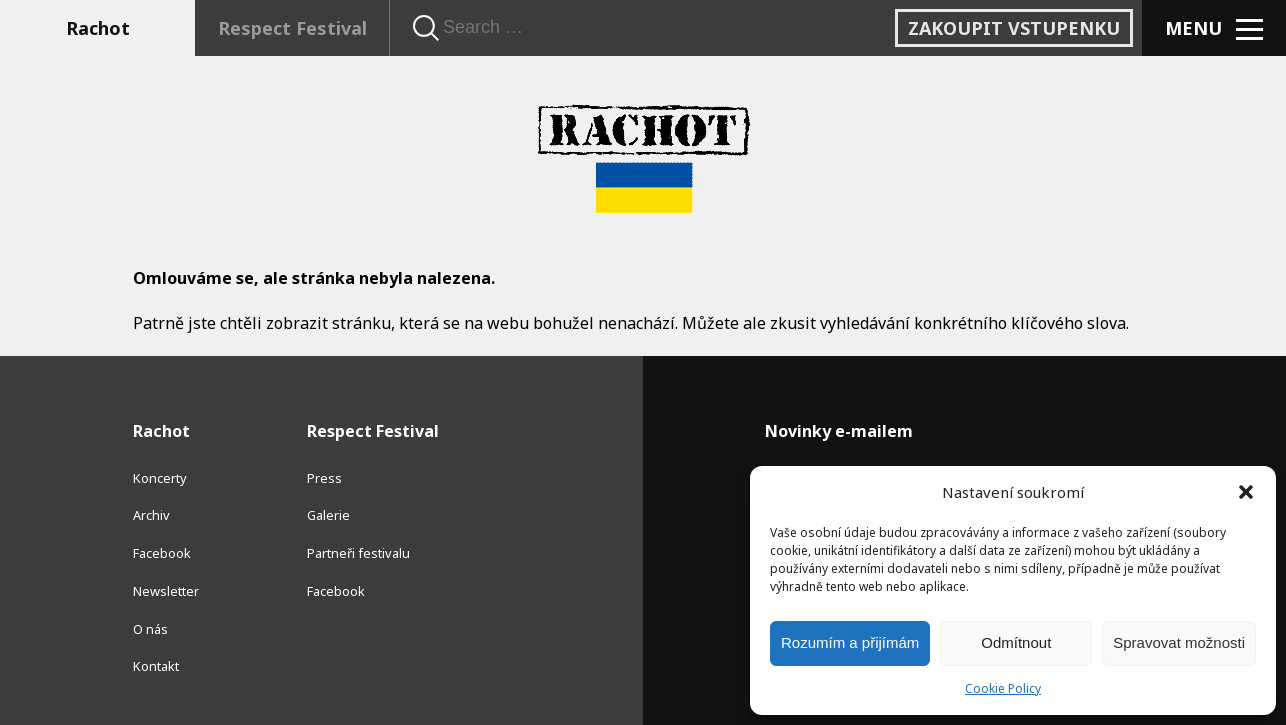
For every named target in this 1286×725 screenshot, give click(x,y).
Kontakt (156, 666)
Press (324, 478)
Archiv (151, 515)
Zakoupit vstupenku (1014, 28)
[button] (1246, 492)
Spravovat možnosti (1179, 642)
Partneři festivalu (358, 553)
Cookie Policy (1003, 688)
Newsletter (166, 591)
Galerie (328, 515)
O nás (150, 629)
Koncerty (160, 478)
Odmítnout (1016, 642)
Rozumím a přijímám (850, 642)
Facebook (162, 553)
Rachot (98, 28)
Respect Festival (292, 28)
